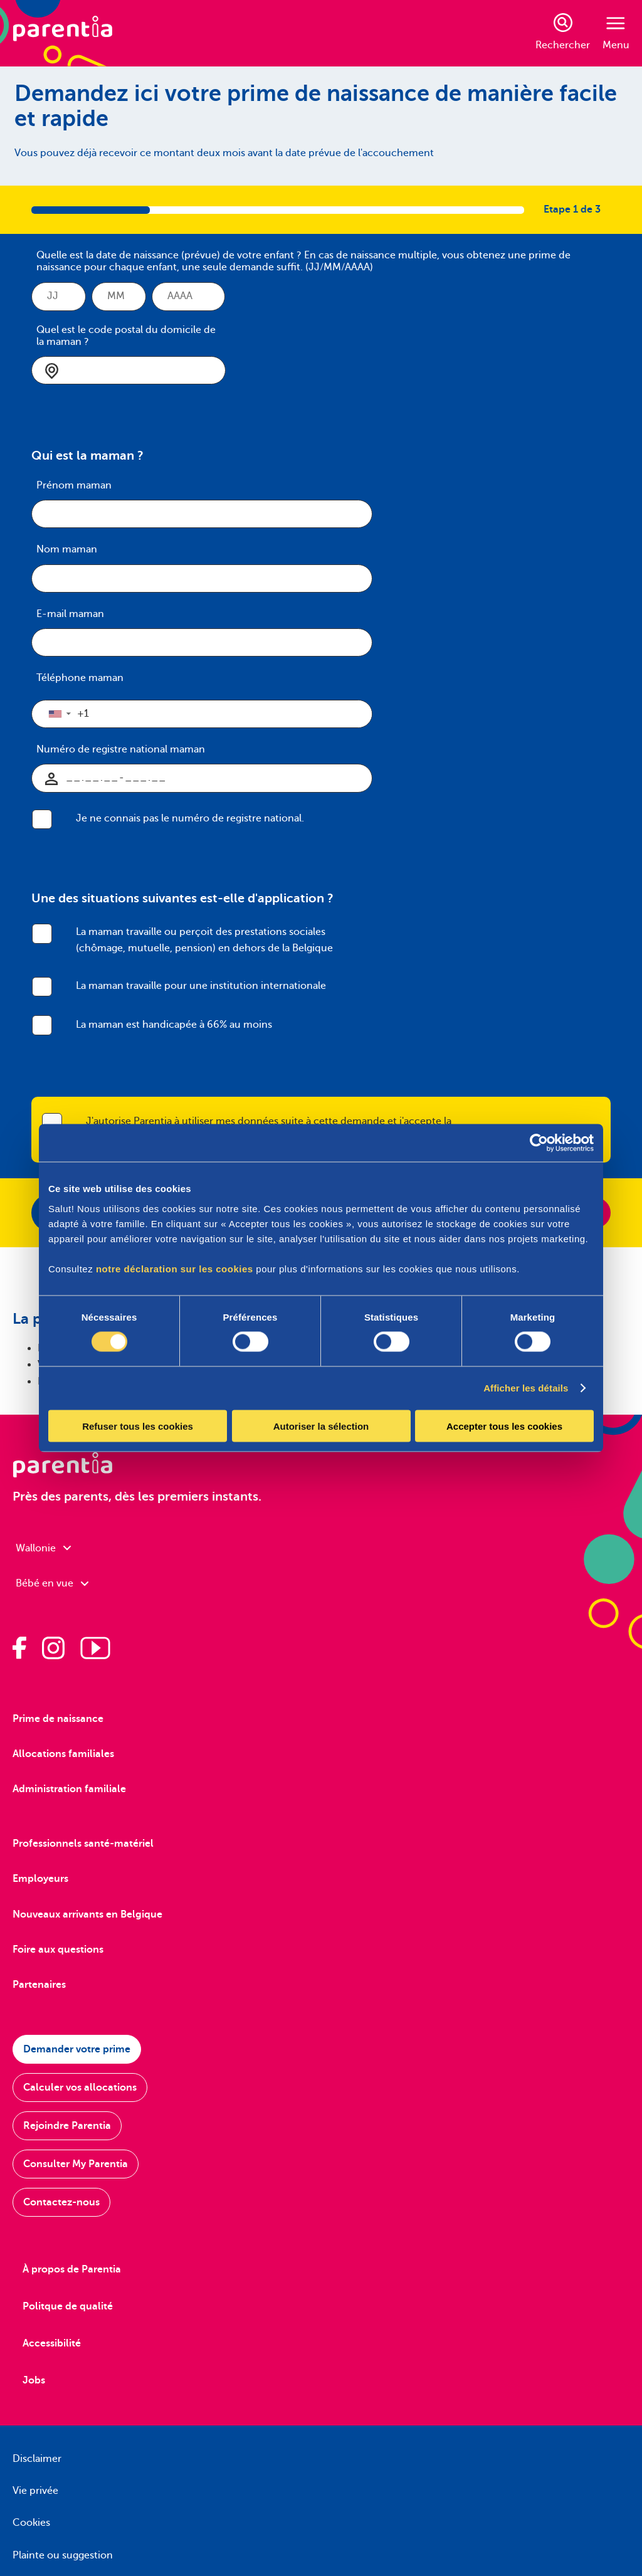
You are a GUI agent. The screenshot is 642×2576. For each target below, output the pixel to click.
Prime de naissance (58, 1718)
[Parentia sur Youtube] (95, 1648)
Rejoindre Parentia (67, 2125)
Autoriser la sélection (321, 1425)
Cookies (31, 2522)
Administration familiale (69, 1789)
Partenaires (39, 1984)
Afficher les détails (525, 1388)
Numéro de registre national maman (120, 749)
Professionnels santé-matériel (83, 1843)
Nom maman (66, 549)
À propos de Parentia (72, 2269)
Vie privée (35, 2490)
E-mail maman (70, 614)
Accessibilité (52, 2343)
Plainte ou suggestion (63, 2555)
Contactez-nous (61, 2202)
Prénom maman (74, 485)
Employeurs (40, 1878)
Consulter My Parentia (75, 2164)
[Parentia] (63, 33)
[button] (59, 713)
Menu (616, 34)
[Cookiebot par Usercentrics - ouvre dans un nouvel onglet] (539, 1143)
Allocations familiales (63, 1754)
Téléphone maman (80, 678)
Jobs (34, 2380)
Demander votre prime (76, 2049)
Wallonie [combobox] (43, 1548)
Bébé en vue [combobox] (52, 1583)
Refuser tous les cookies (137, 1425)
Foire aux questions (58, 1949)
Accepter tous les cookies (504, 1425)
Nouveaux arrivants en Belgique (87, 1914)
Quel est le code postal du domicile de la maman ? (126, 335)
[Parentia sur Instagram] (53, 1648)
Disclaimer (37, 2458)
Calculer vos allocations (80, 2087)
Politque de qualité (68, 2306)
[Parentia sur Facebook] (19, 1648)
